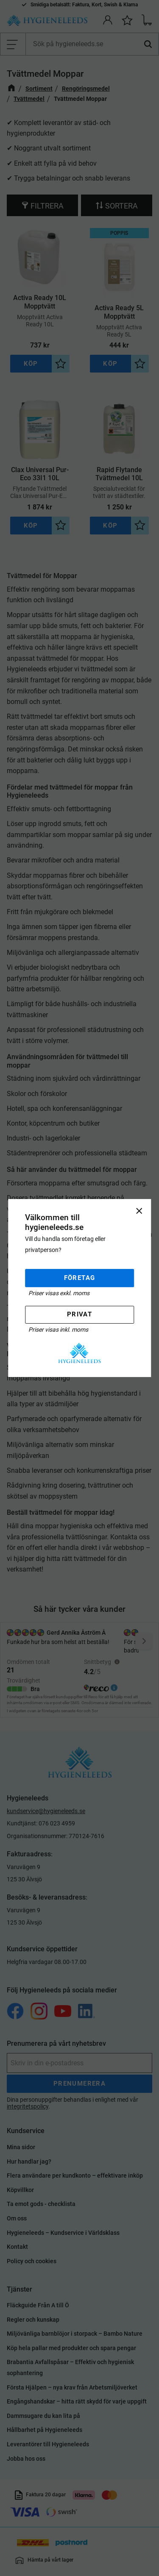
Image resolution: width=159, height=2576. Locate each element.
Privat (79, 1315)
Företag (79, 1278)
